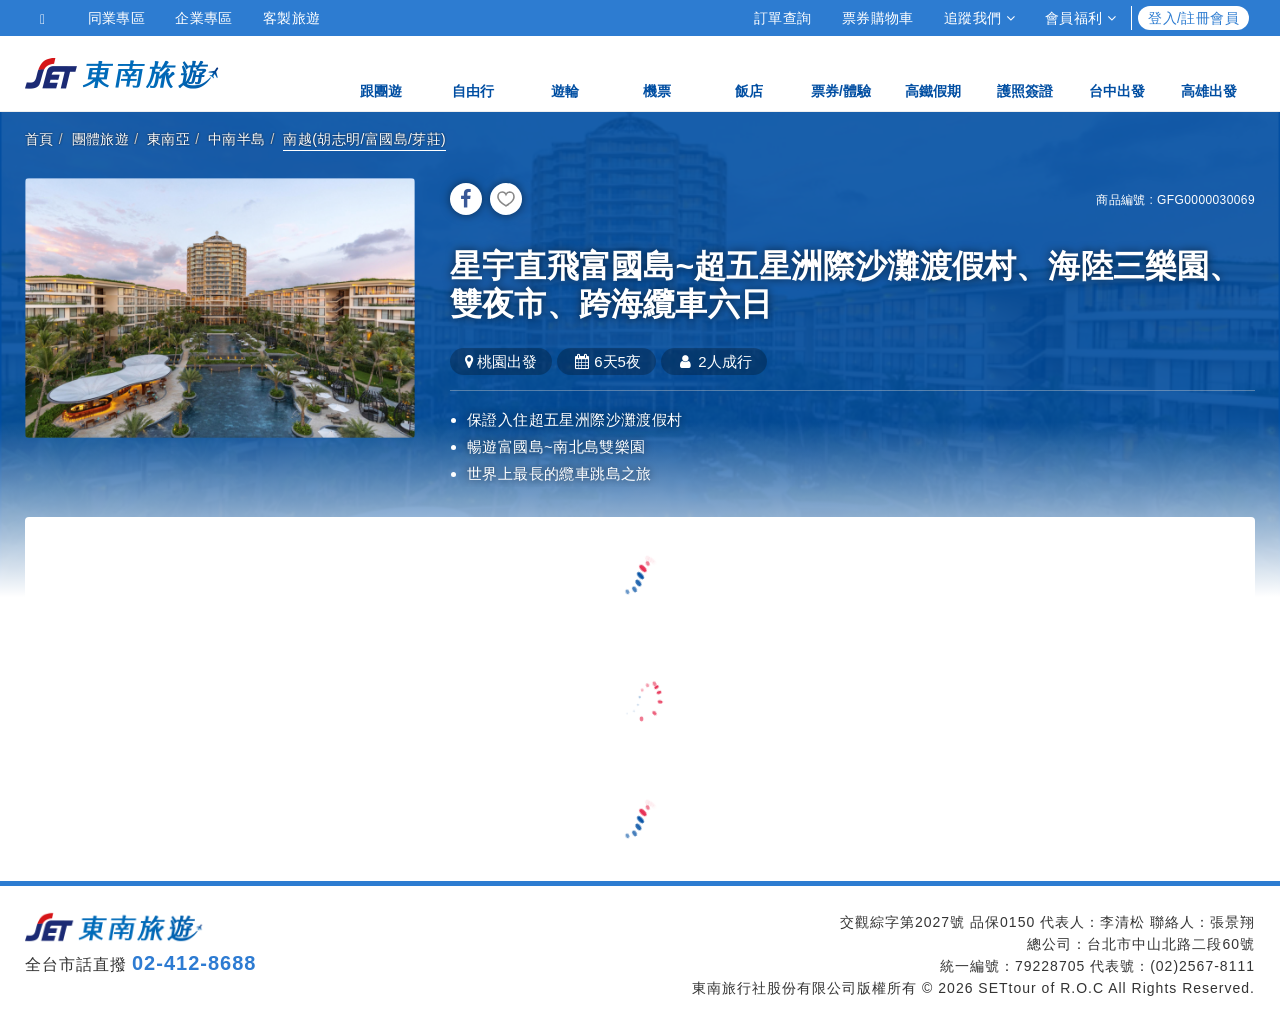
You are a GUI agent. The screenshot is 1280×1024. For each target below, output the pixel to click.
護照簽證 (1025, 72)
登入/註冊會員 (1193, 18)
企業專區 (204, 18)
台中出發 (1117, 72)
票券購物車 (878, 18)
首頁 (39, 139)
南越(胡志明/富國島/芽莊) (364, 139)
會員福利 (1080, 18)
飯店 (749, 72)
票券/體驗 (841, 72)
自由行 (473, 72)
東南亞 (168, 139)
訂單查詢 (783, 18)
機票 (657, 72)
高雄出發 (1209, 72)
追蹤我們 (979, 18)
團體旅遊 (101, 139)
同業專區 (117, 18)
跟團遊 (381, 72)
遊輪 (565, 72)
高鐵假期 (933, 72)
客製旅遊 (292, 18)
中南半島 (237, 139)
